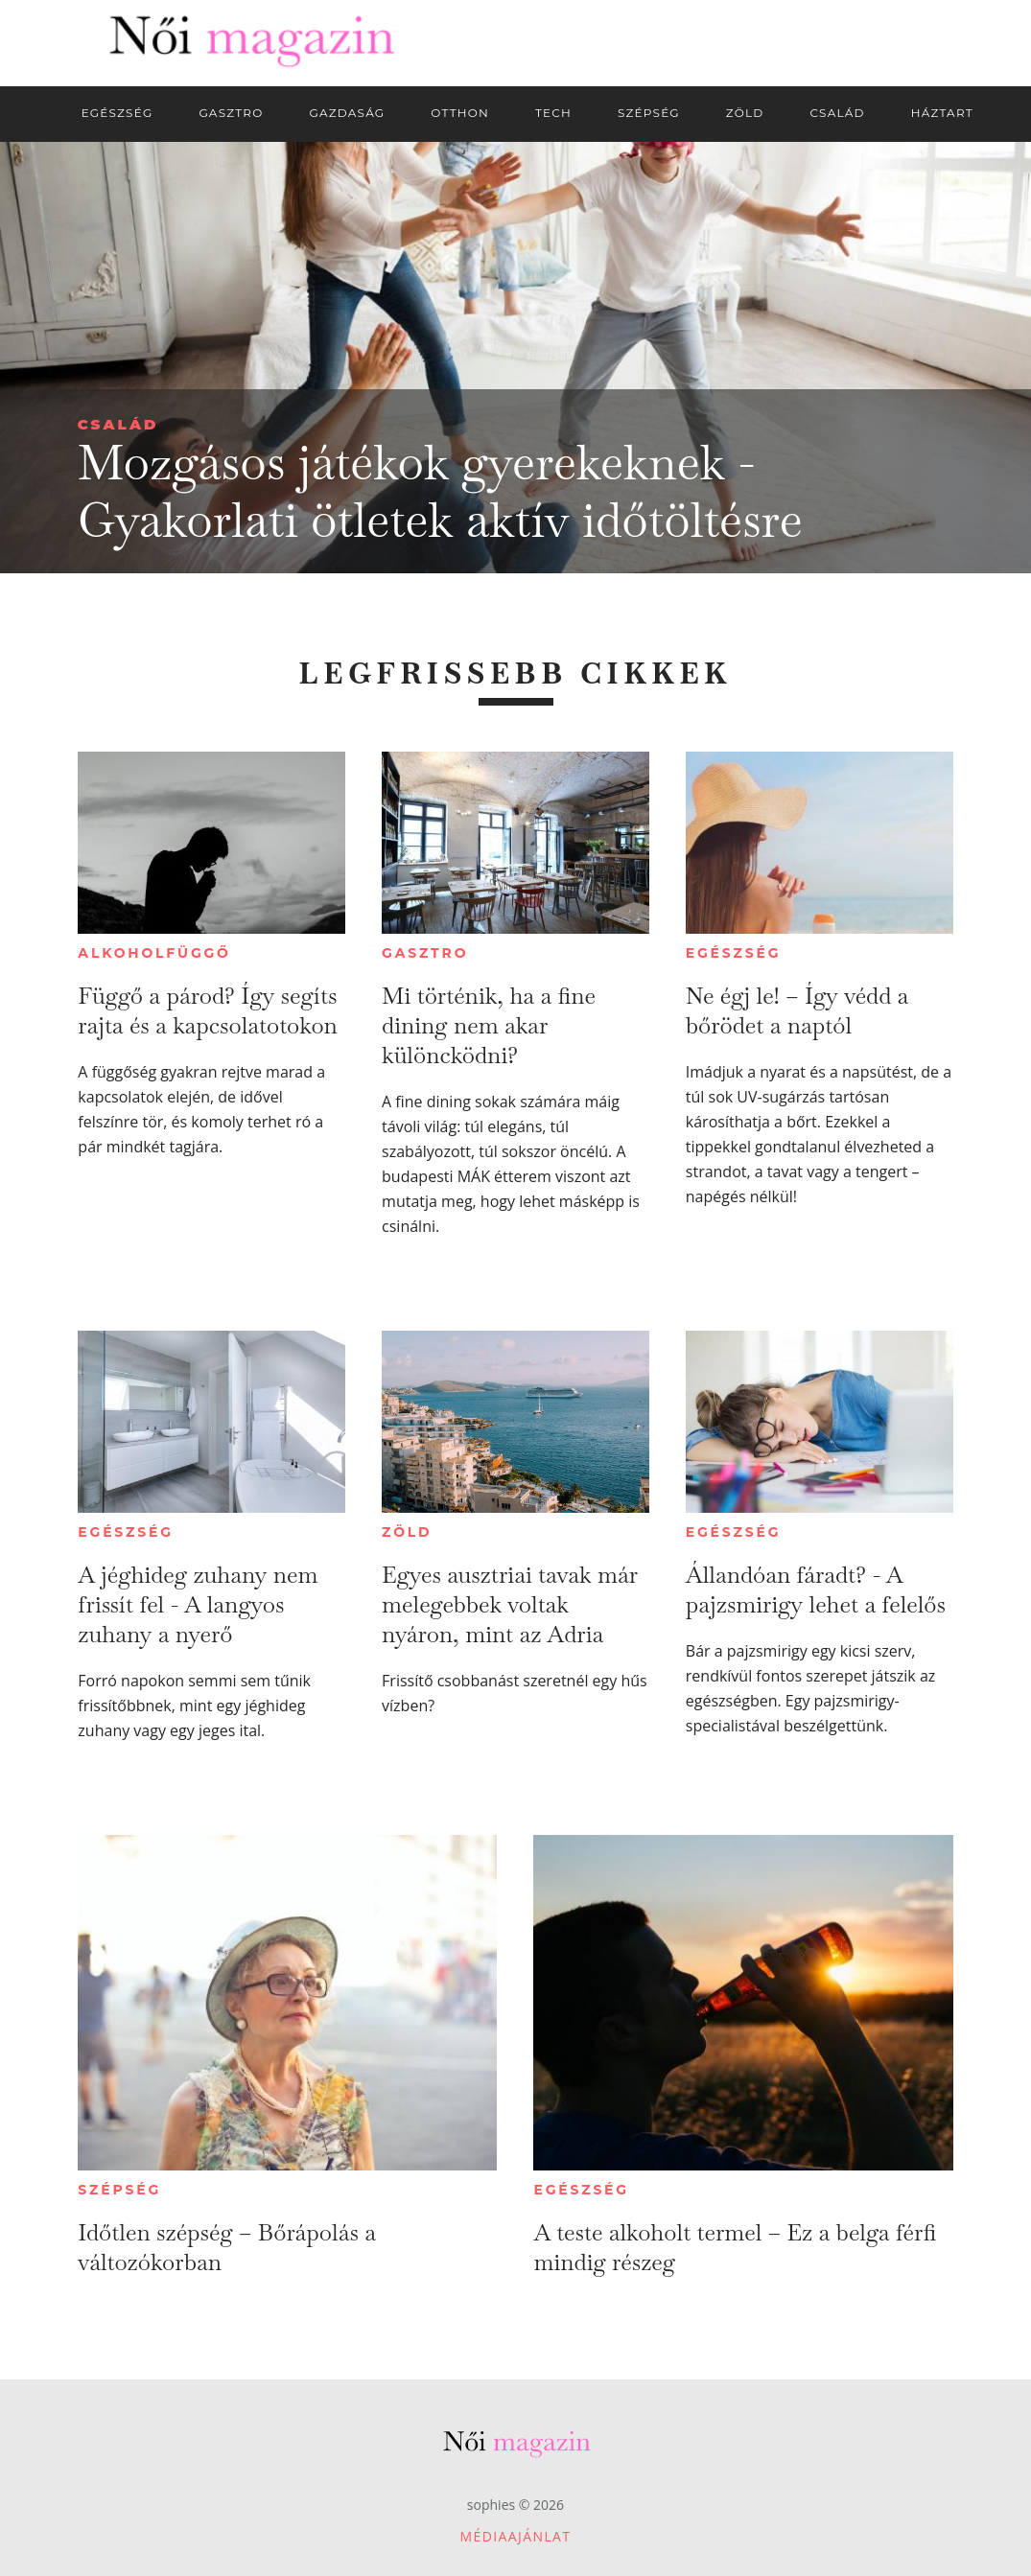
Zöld (407, 1532)
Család (118, 424)
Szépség (119, 2189)
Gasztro (425, 953)
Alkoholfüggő (154, 953)
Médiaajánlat (516, 2536)
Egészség (733, 953)
